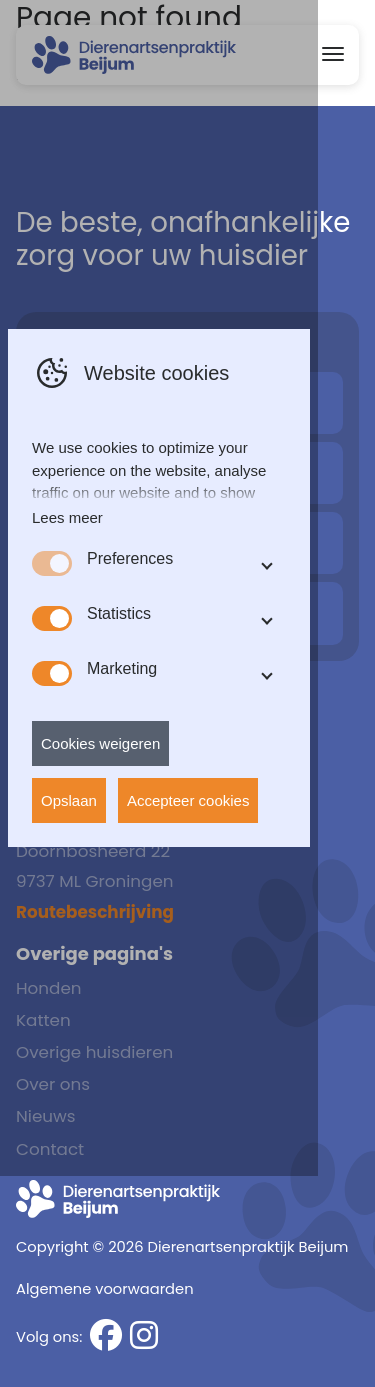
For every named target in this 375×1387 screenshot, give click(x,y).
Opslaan (69, 906)
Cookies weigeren (100, 849)
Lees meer (67, 623)
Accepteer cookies (188, 906)
